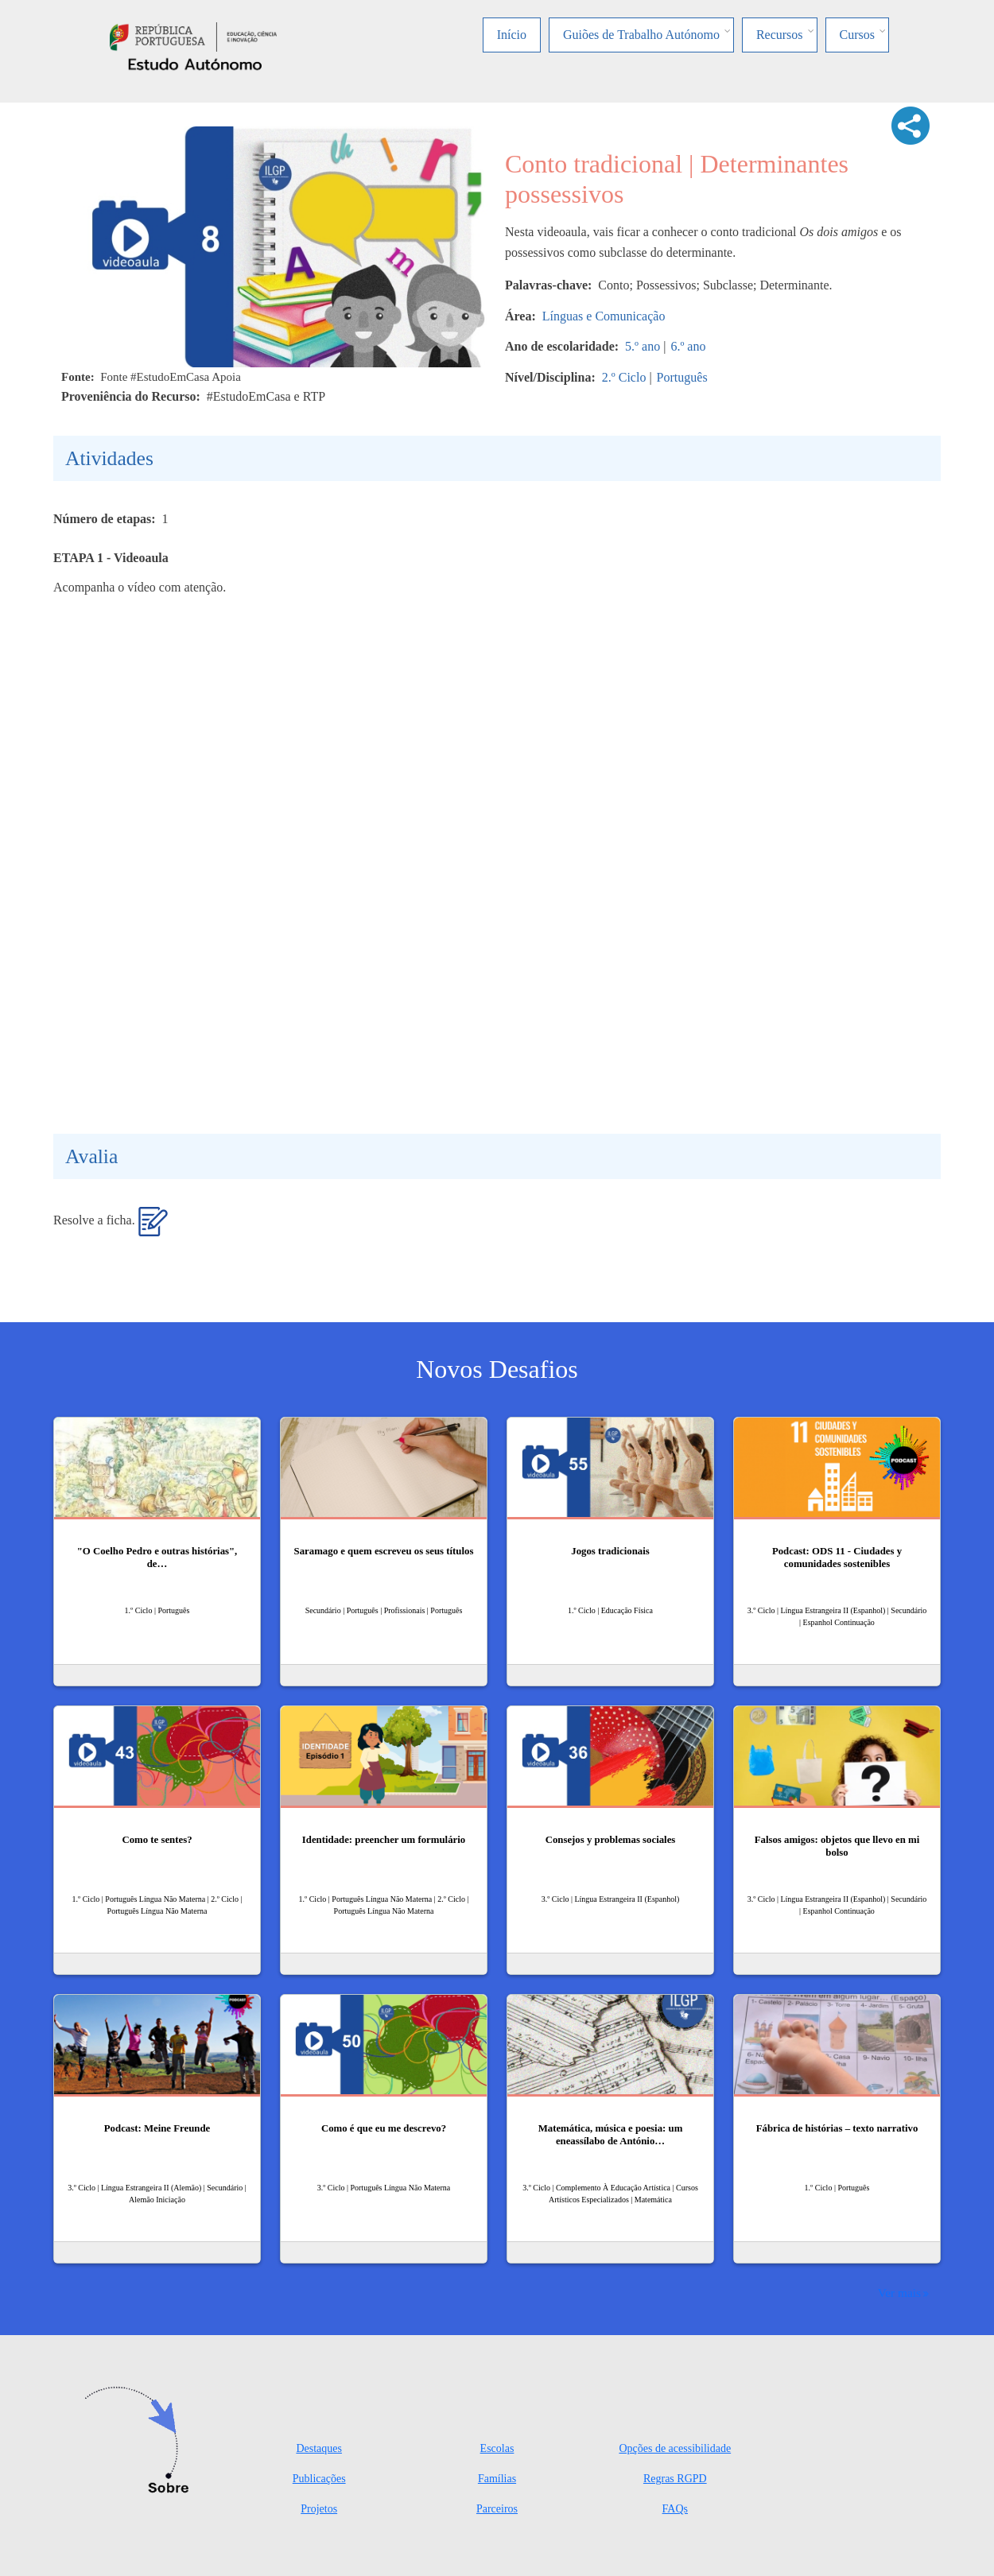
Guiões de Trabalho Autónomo (641, 34)
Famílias (497, 2479)
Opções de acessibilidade (675, 2448)
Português (682, 377)
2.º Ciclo (624, 377)
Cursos (857, 34)
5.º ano (642, 346)
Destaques (319, 2448)
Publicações (319, 2479)
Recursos (779, 34)
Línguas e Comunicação (604, 316)
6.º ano (687, 346)
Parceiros (497, 2509)
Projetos (319, 2509)
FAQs (675, 2509)
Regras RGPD (675, 2479)
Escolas (497, 2448)
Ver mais (899, 2292)
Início (511, 34)
